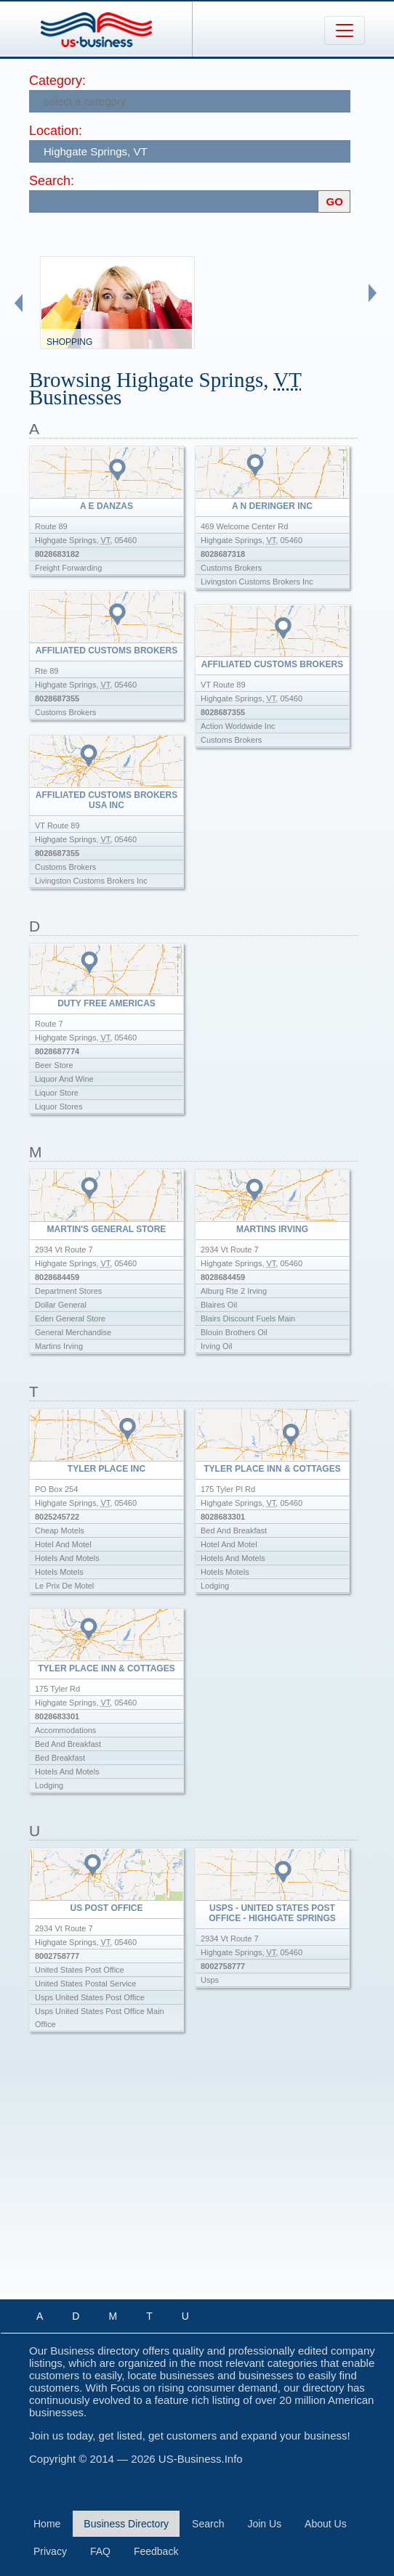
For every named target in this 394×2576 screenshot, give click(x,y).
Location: (55, 130)
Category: (57, 80)
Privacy (50, 2551)
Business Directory (126, 2524)
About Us (326, 2524)
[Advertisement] (211, 2178)
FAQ (100, 2551)
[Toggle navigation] (344, 30)
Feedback (156, 2551)
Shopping (69, 342)
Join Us (264, 2524)
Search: (51, 181)
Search (208, 2524)
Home (46, 2524)
